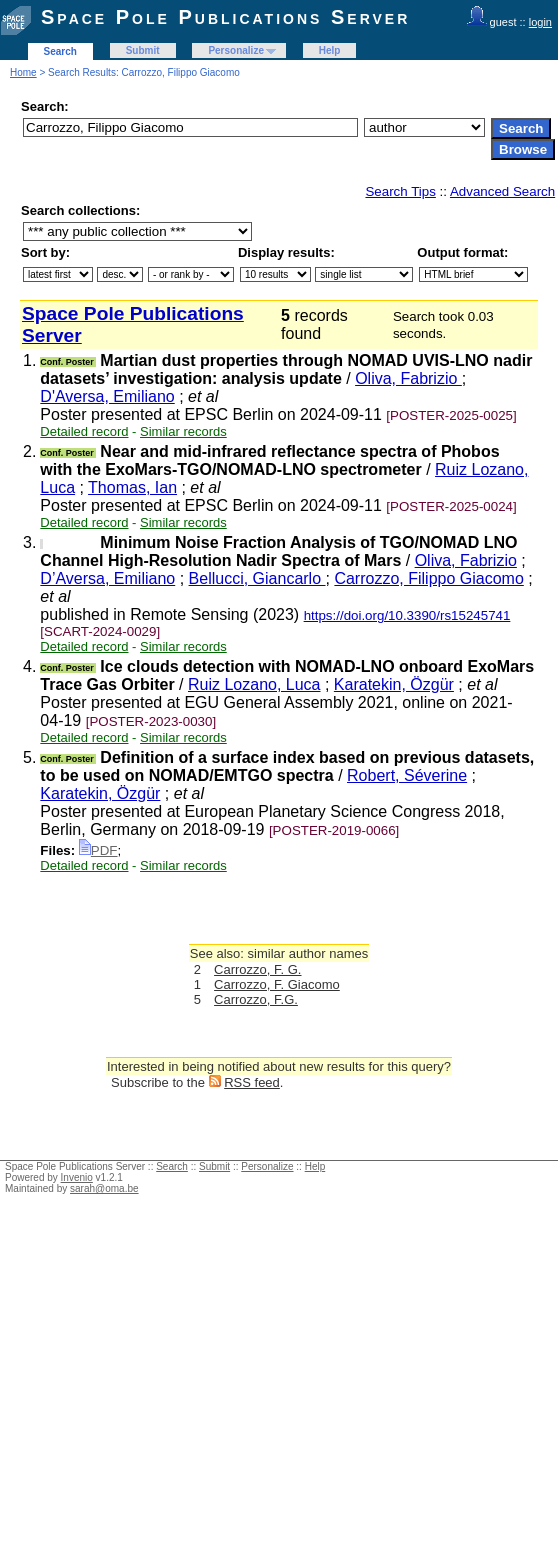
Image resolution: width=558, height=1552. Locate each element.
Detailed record (84, 431)
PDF (98, 850)
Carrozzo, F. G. (257, 969)
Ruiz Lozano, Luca (254, 684)
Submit (143, 50)
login (540, 22)
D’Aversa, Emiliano (107, 578)
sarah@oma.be (104, 1188)
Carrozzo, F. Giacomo (277, 984)
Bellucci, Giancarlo (257, 578)
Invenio (77, 1177)
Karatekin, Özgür (394, 684)
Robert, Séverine (407, 775)
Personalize (236, 50)
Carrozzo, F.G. (256, 999)
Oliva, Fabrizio (408, 378)
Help (330, 50)
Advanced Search (502, 191)
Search (60, 51)
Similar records (183, 431)
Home (23, 72)
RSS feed (252, 1082)
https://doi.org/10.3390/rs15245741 (407, 615)
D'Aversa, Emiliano (107, 396)
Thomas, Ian (132, 487)
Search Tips (400, 191)
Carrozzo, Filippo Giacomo (428, 578)
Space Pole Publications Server (225, 17)
